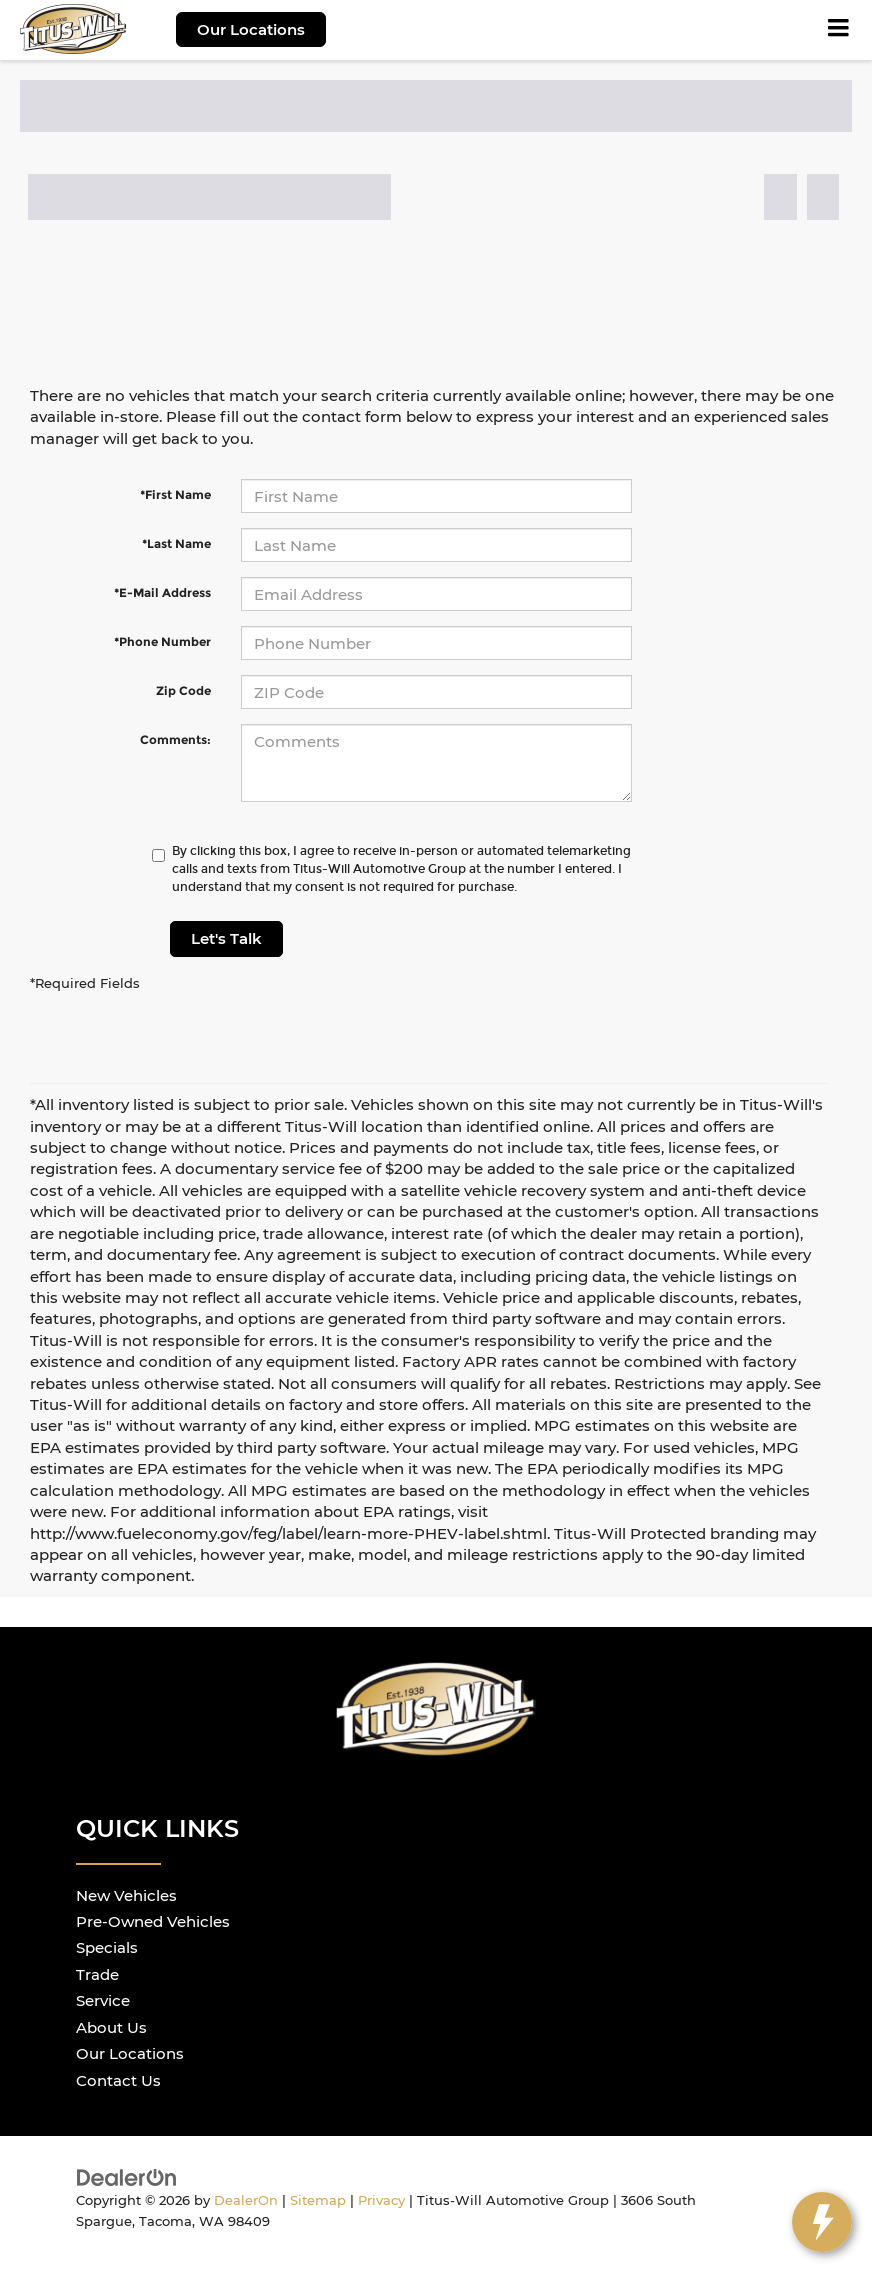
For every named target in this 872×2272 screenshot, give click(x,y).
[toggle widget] (822, 2222)
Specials (107, 1947)
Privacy (381, 2200)
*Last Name (176, 543)
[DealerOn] (127, 2176)
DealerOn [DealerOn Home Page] (246, 2200)
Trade (97, 1974)
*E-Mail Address (162, 592)
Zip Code (183, 690)
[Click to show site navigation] (839, 30)
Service (103, 2000)
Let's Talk (226, 938)
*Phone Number (162, 641)
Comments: (175, 739)
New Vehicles (126, 1895)
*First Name (175, 494)
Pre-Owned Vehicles (153, 1921)
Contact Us (118, 2080)
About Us (111, 2027)
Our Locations (251, 29)
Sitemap (318, 2200)
